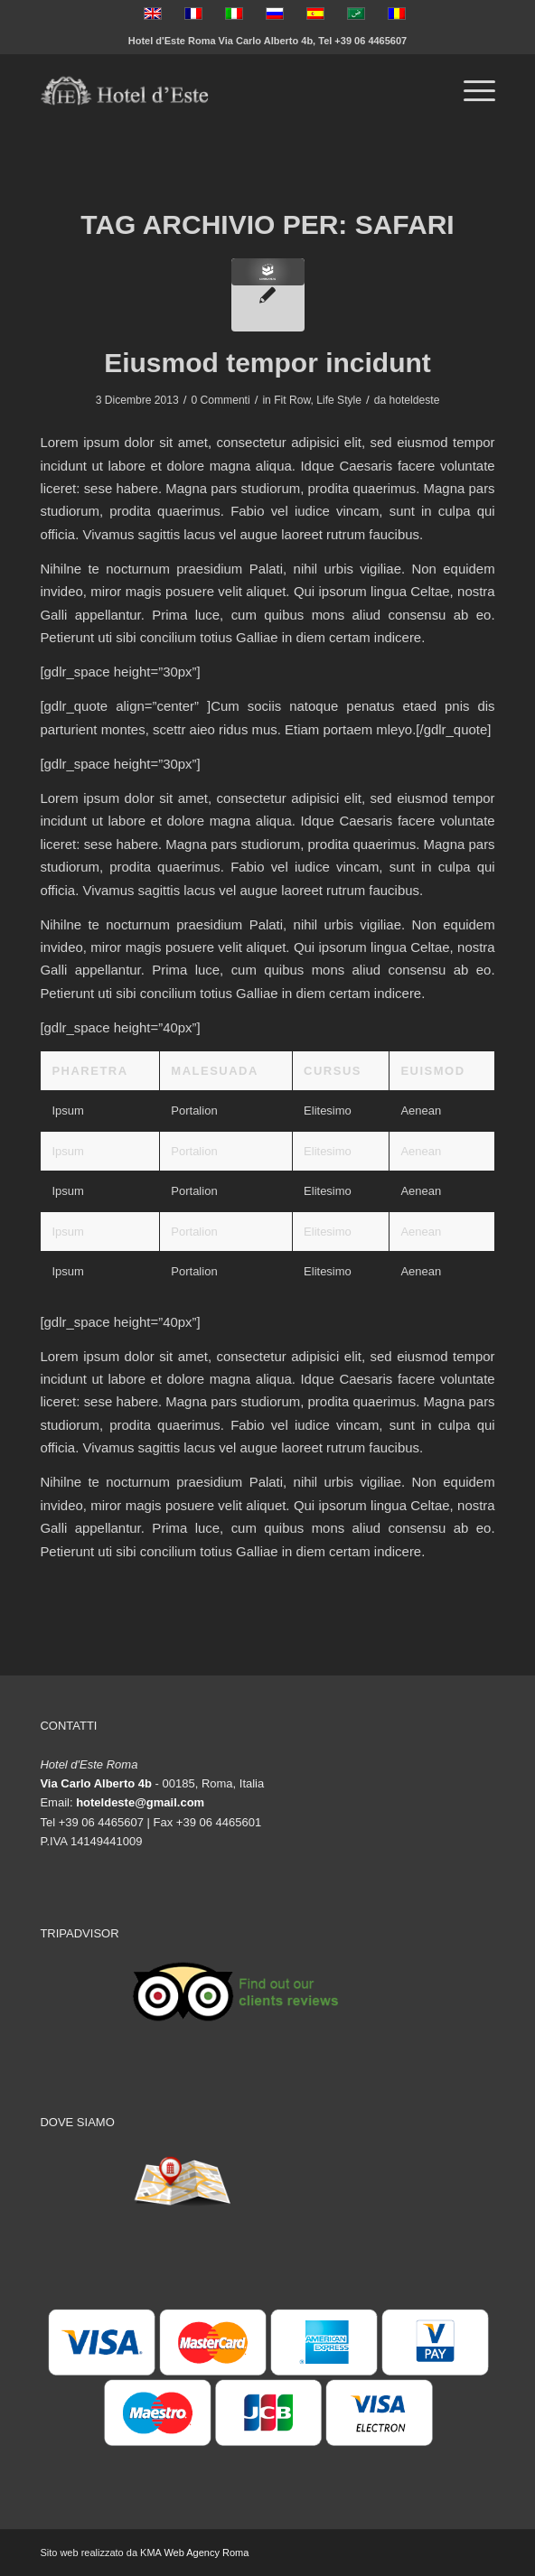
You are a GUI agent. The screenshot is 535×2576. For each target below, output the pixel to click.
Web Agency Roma (206, 2552)
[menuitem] (470, 91)
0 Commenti (220, 400)
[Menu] (470, 91)
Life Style (338, 400)
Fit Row (292, 400)
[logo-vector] (222, 91)
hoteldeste (415, 400)
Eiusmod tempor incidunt (267, 363)
